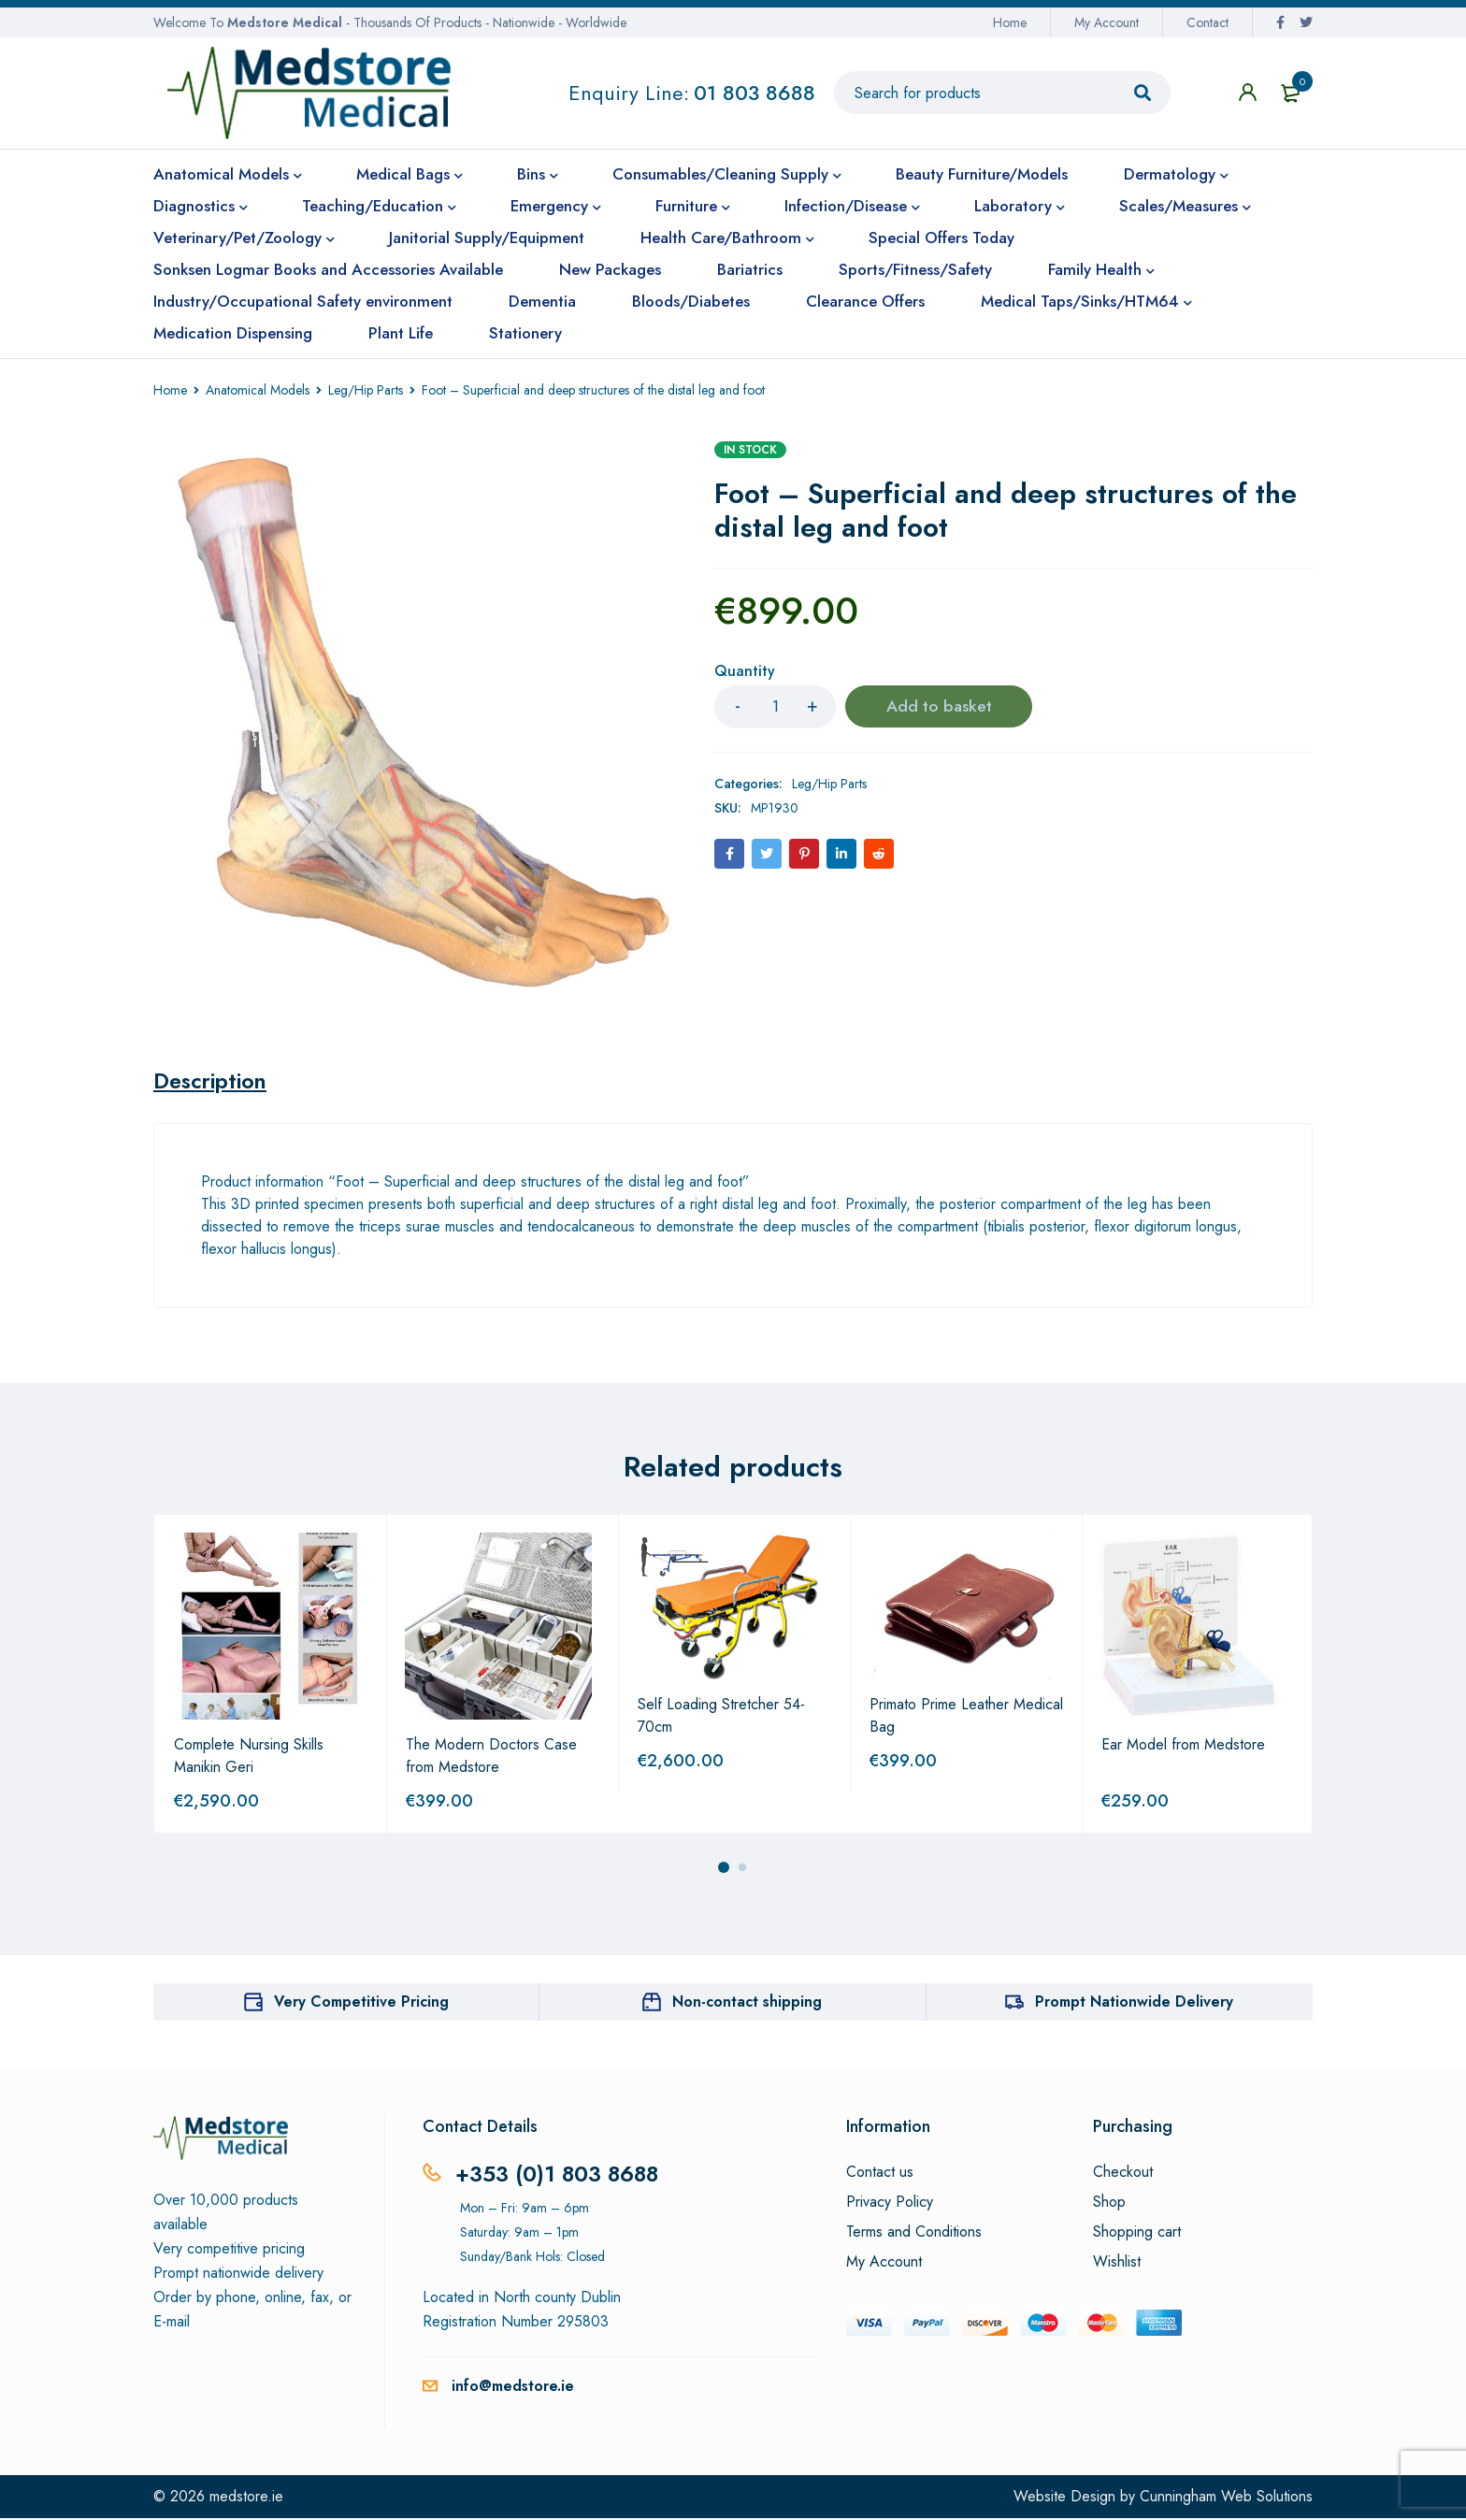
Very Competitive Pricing (361, 2003)
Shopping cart (1137, 2234)
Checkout (1123, 2174)
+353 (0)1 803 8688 (559, 2175)
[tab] (212, 1082)
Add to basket (939, 707)
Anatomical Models (257, 390)
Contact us (879, 2174)
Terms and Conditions (914, 2234)
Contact (1207, 22)
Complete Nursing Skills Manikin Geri (248, 1757)
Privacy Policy (889, 2204)
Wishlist (1117, 2263)
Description (212, 1082)
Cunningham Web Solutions (1226, 2498)
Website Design (1064, 2498)
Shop (1109, 2204)
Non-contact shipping (747, 2003)
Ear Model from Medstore (1183, 1746)
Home (1010, 22)
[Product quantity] (775, 706)
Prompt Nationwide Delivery (1134, 2003)
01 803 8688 (754, 93)
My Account (1106, 22)
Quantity (744, 672)
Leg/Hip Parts (365, 390)
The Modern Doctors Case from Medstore (491, 1757)
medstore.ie (246, 2498)
